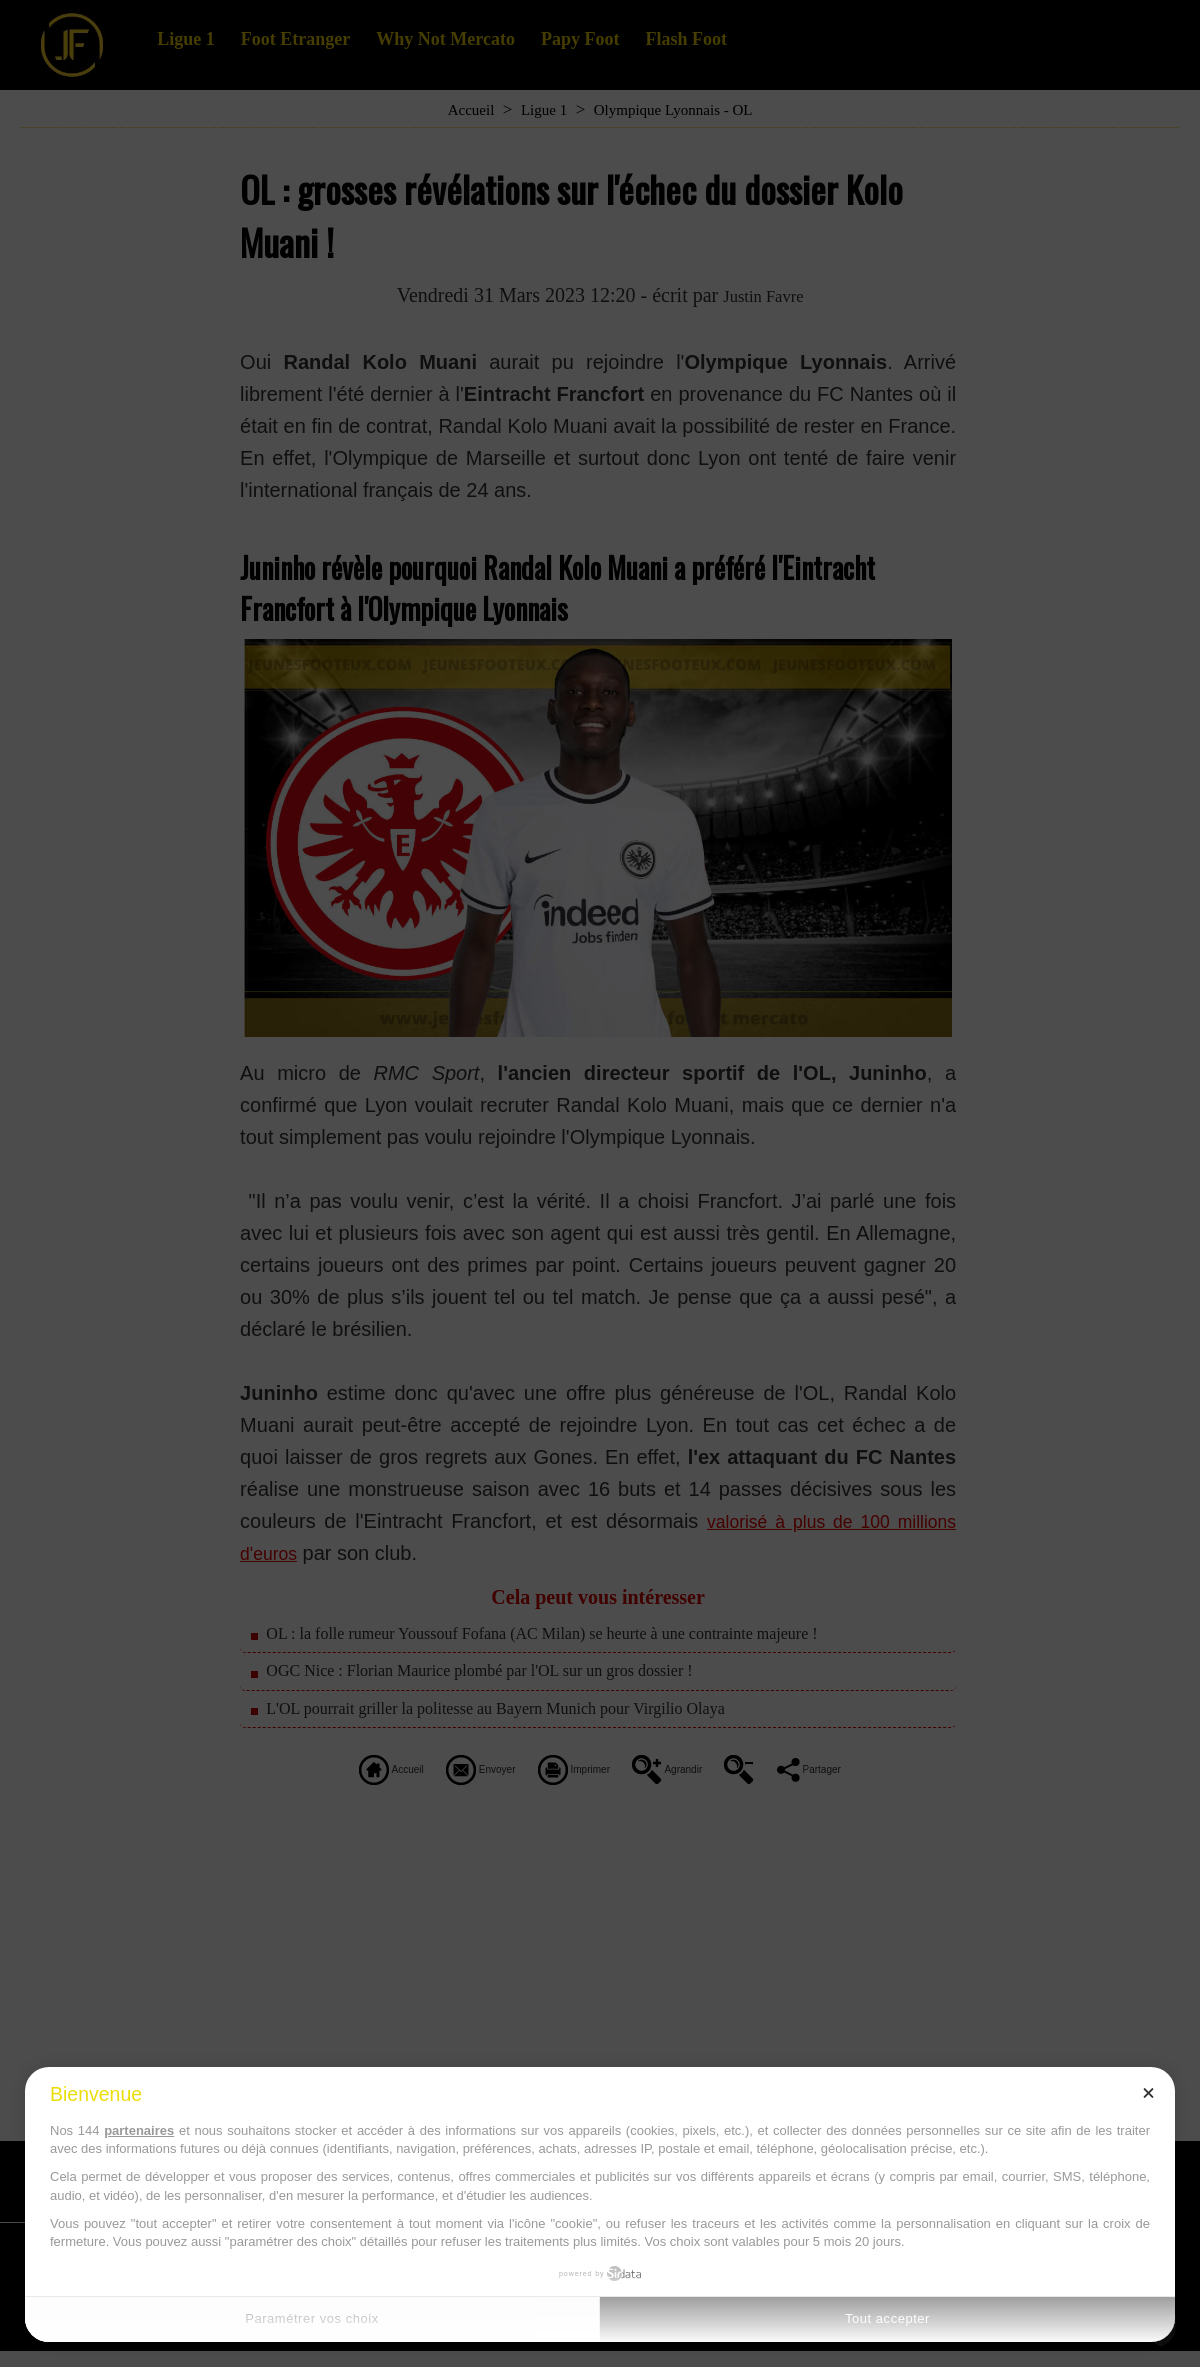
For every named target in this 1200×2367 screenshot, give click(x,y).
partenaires (139, 2130)
